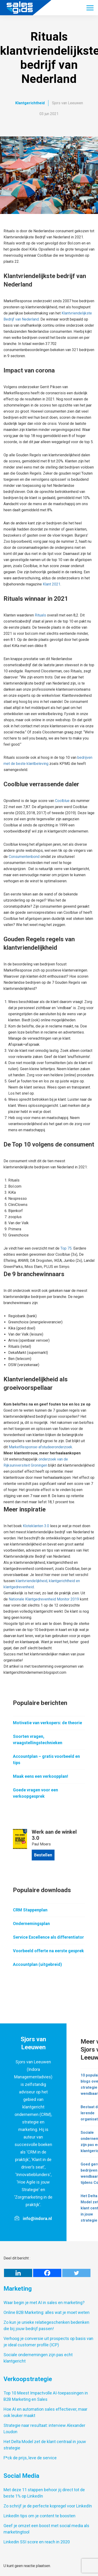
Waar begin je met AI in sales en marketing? (44, 2302)
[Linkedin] (18, 2273)
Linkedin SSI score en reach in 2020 (37, 2541)
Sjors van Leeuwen (67, 103)
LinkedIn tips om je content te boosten (39, 2515)
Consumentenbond (24, 856)
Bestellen (43, 1854)
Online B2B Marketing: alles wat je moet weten (47, 2312)
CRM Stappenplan (30, 1909)
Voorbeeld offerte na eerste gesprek (48, 1950)
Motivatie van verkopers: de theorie (47, 1722)
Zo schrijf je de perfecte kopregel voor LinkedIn (48, 2505)
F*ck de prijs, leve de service (30, 2457)
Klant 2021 (51, 584)
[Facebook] (47, 2273)
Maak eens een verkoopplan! (40, 1776)
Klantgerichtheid (30, 103)
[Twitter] (76, 2273)
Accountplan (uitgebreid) (37, 1964)
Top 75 (66, 1248)
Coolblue (62, 800)
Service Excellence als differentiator (48, 1937)
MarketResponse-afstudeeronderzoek (40, 1447)
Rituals (40, 615)
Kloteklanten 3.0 (36, 1526)
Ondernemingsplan (31, 1923)
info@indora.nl (37, 2218)
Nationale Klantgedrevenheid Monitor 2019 (44, 1599)
